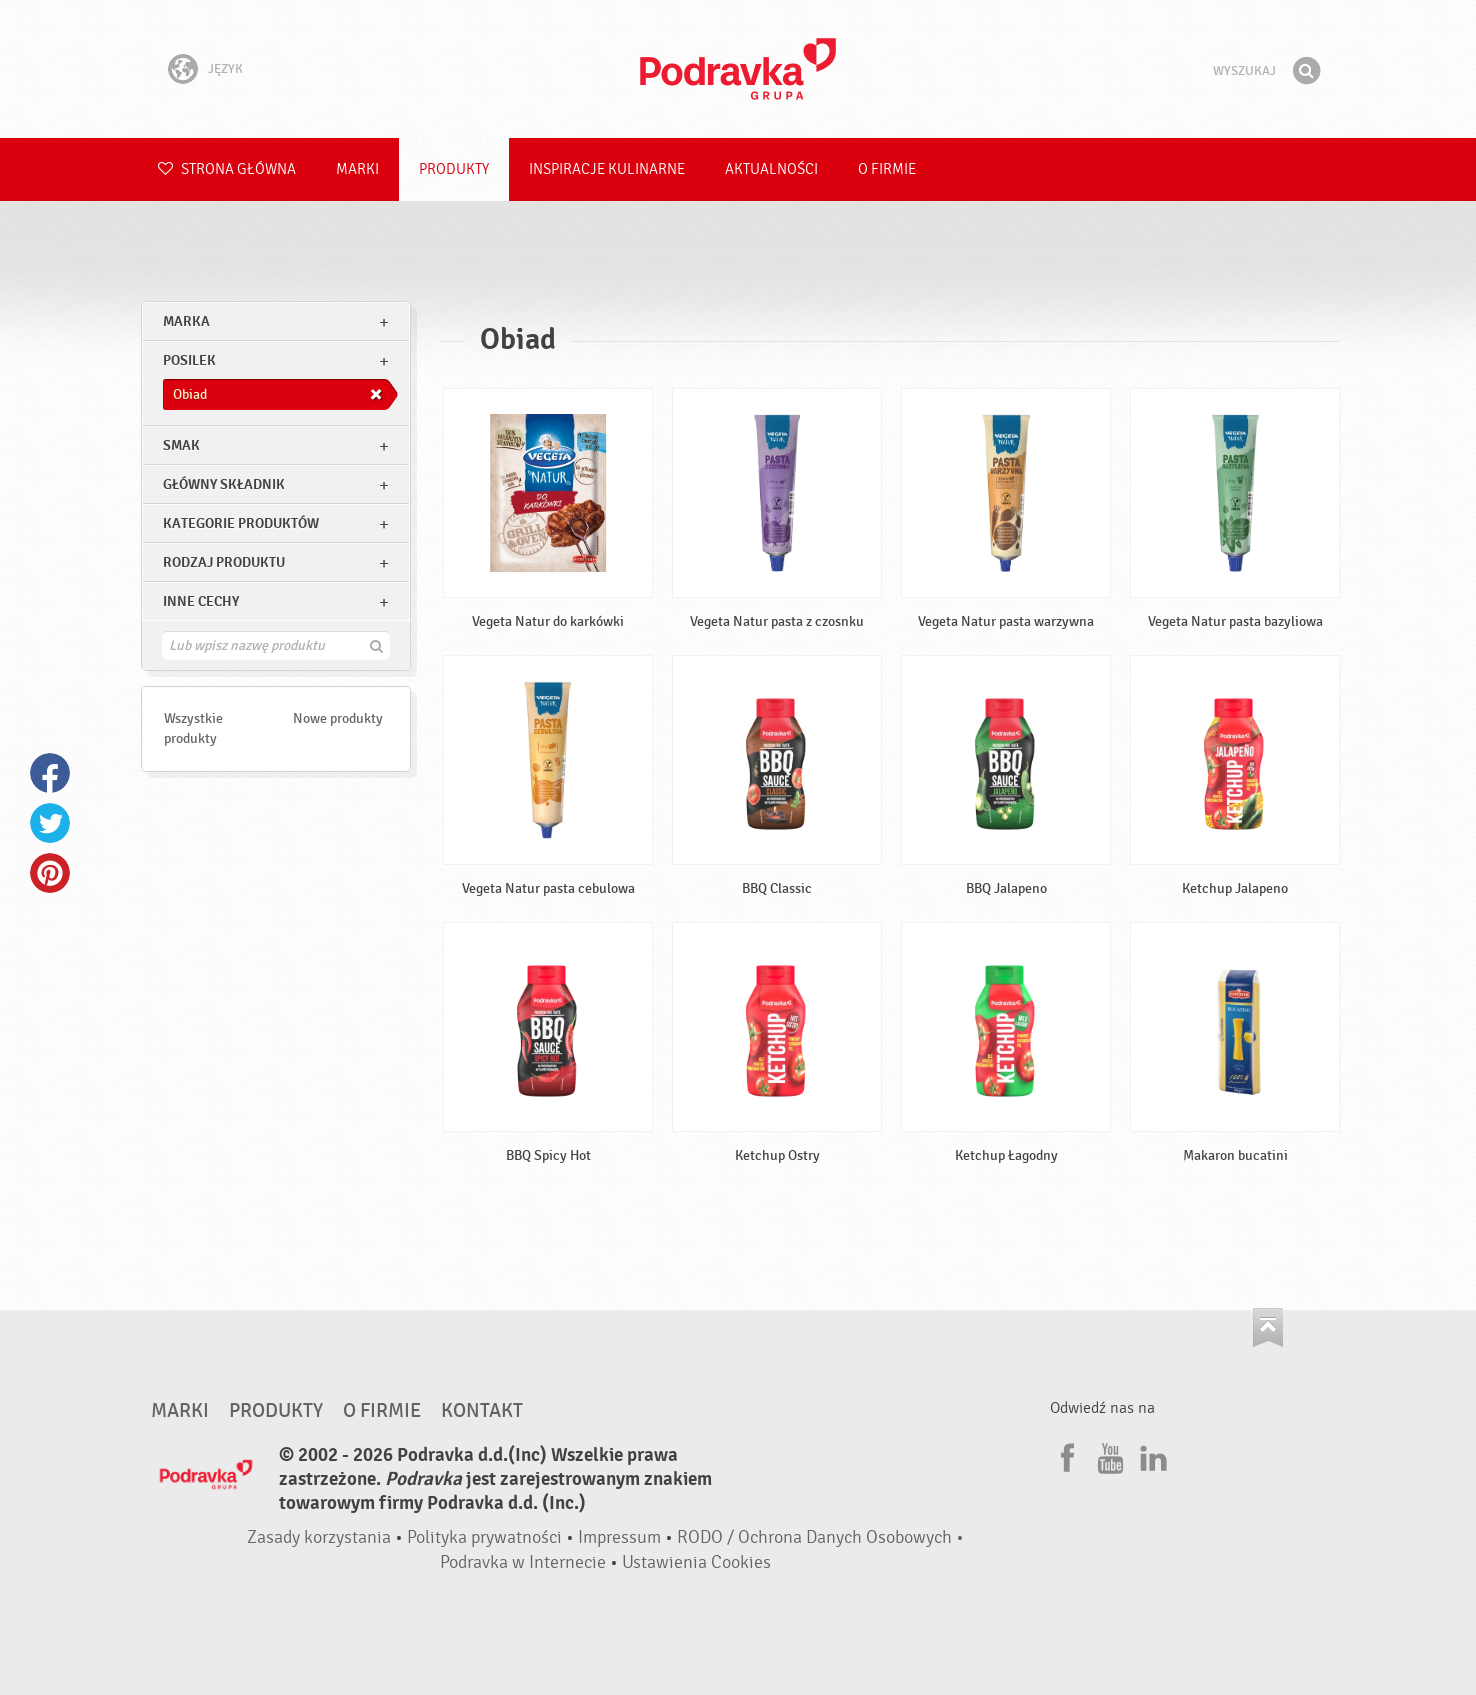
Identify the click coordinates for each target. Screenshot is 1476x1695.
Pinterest (50, 873)
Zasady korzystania (319, 1537)
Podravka (738, 69)
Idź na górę (1268, 1327)
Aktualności (771, 169)
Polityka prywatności (484, 1537)
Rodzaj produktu (224, 562)
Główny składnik (224, 484)
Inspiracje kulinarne (607, 169)
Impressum (619, 1537)
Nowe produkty (338, 718)
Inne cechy (201, 601)
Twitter (50, 823)
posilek (189, 360)
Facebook (50, 773)
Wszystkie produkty (193, 728)
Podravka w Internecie (523, 1562)
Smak (181, 445)
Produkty (454, 169)
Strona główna (227, 169)
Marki (357, 169)
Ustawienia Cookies (696, 1562)
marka (186, 321)
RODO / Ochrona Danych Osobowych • (820, 1537)
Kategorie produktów (241, 523)
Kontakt (482, 1411)
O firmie (887, 169)
